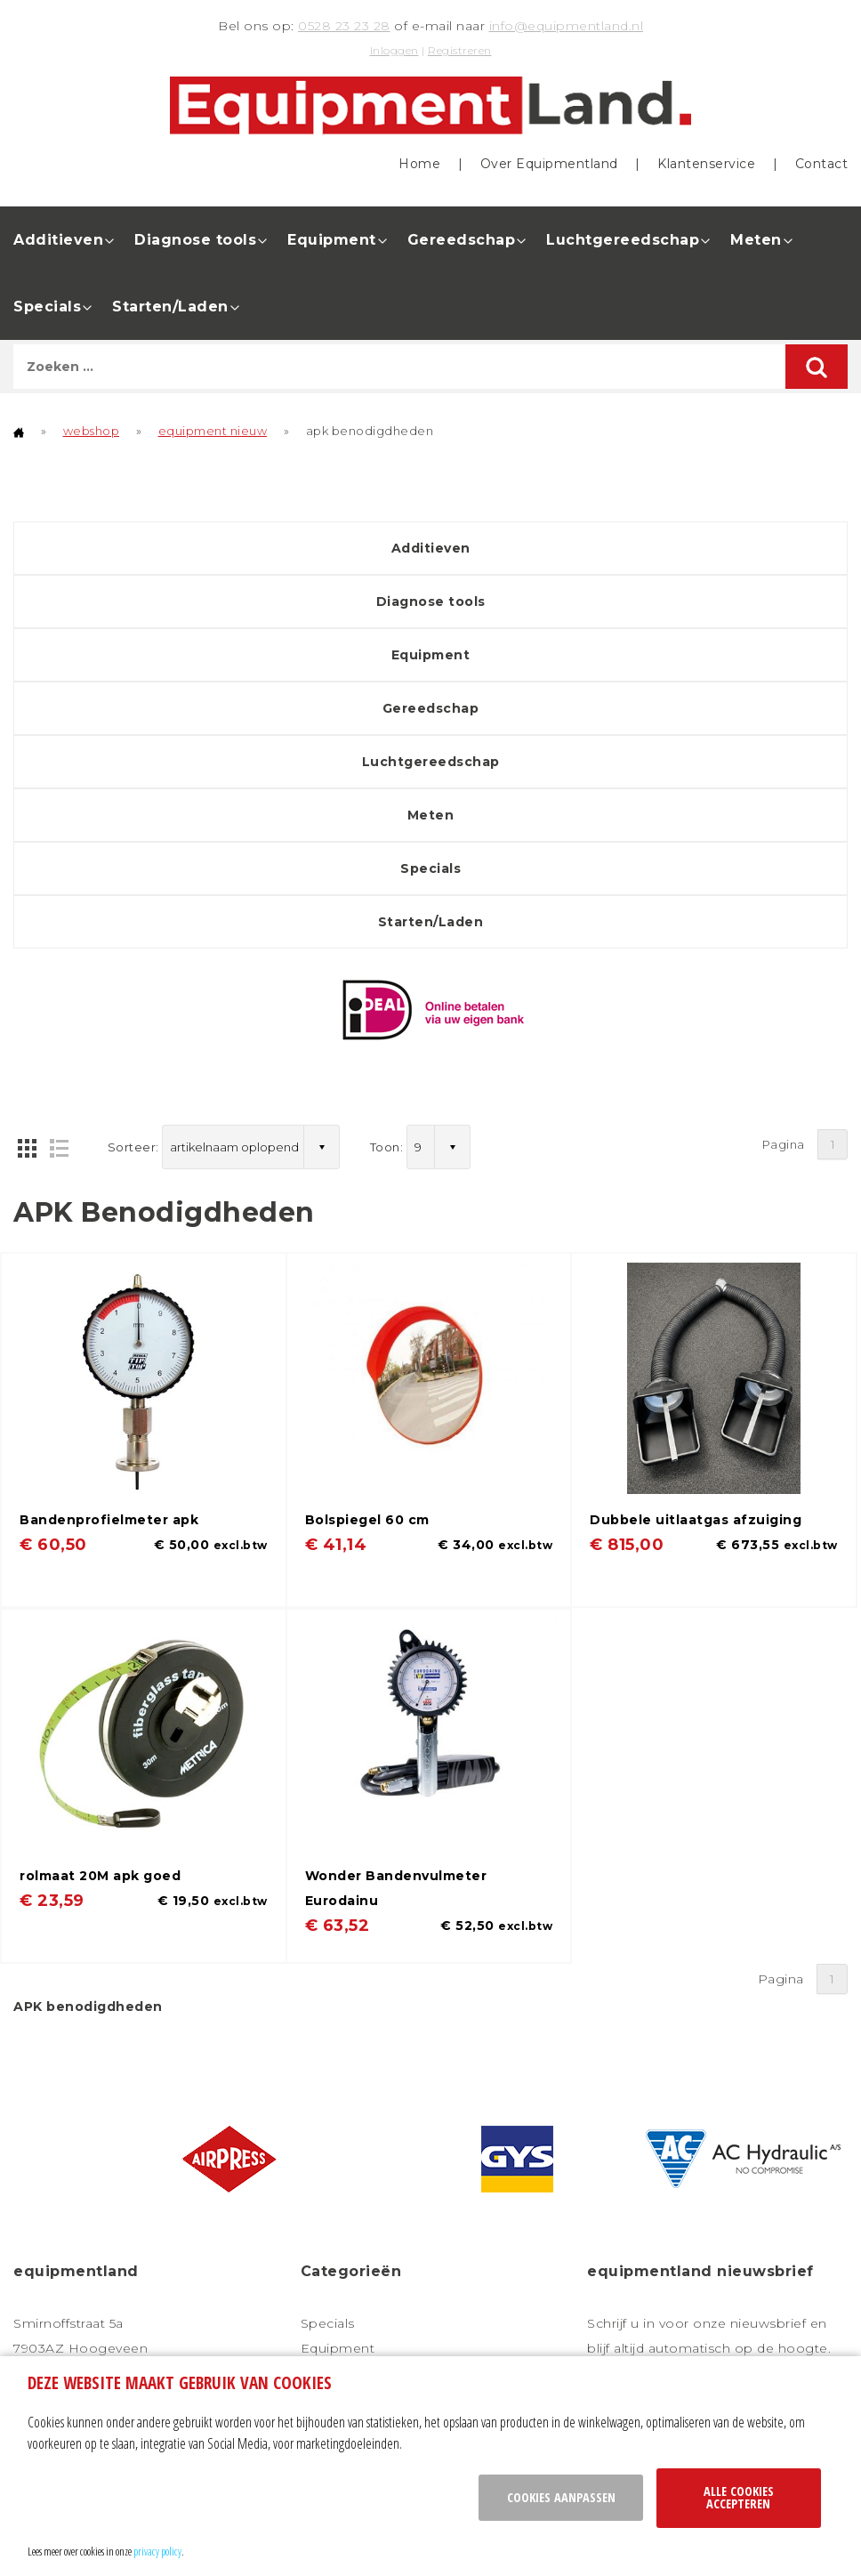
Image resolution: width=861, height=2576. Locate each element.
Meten (756, 239)
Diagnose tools (195, 239)
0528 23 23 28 (344, 26)
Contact (822, 164)
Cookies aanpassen (561, 2497)
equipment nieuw (213, 431)
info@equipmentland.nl (566, 26)
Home (419, 164)
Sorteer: (133, 1147)
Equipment (331, 239)
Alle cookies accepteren (739, 2497)
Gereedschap (461, 239)
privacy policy (157, 2551)
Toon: (387, 1147)
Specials (47, 306)
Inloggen (394, 50)
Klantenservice (706, 164)
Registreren (460, 50)
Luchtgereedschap (622, 239)
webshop (91, 431)
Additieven (58, 239)
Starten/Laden (170, 306)
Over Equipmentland (549, 164)
